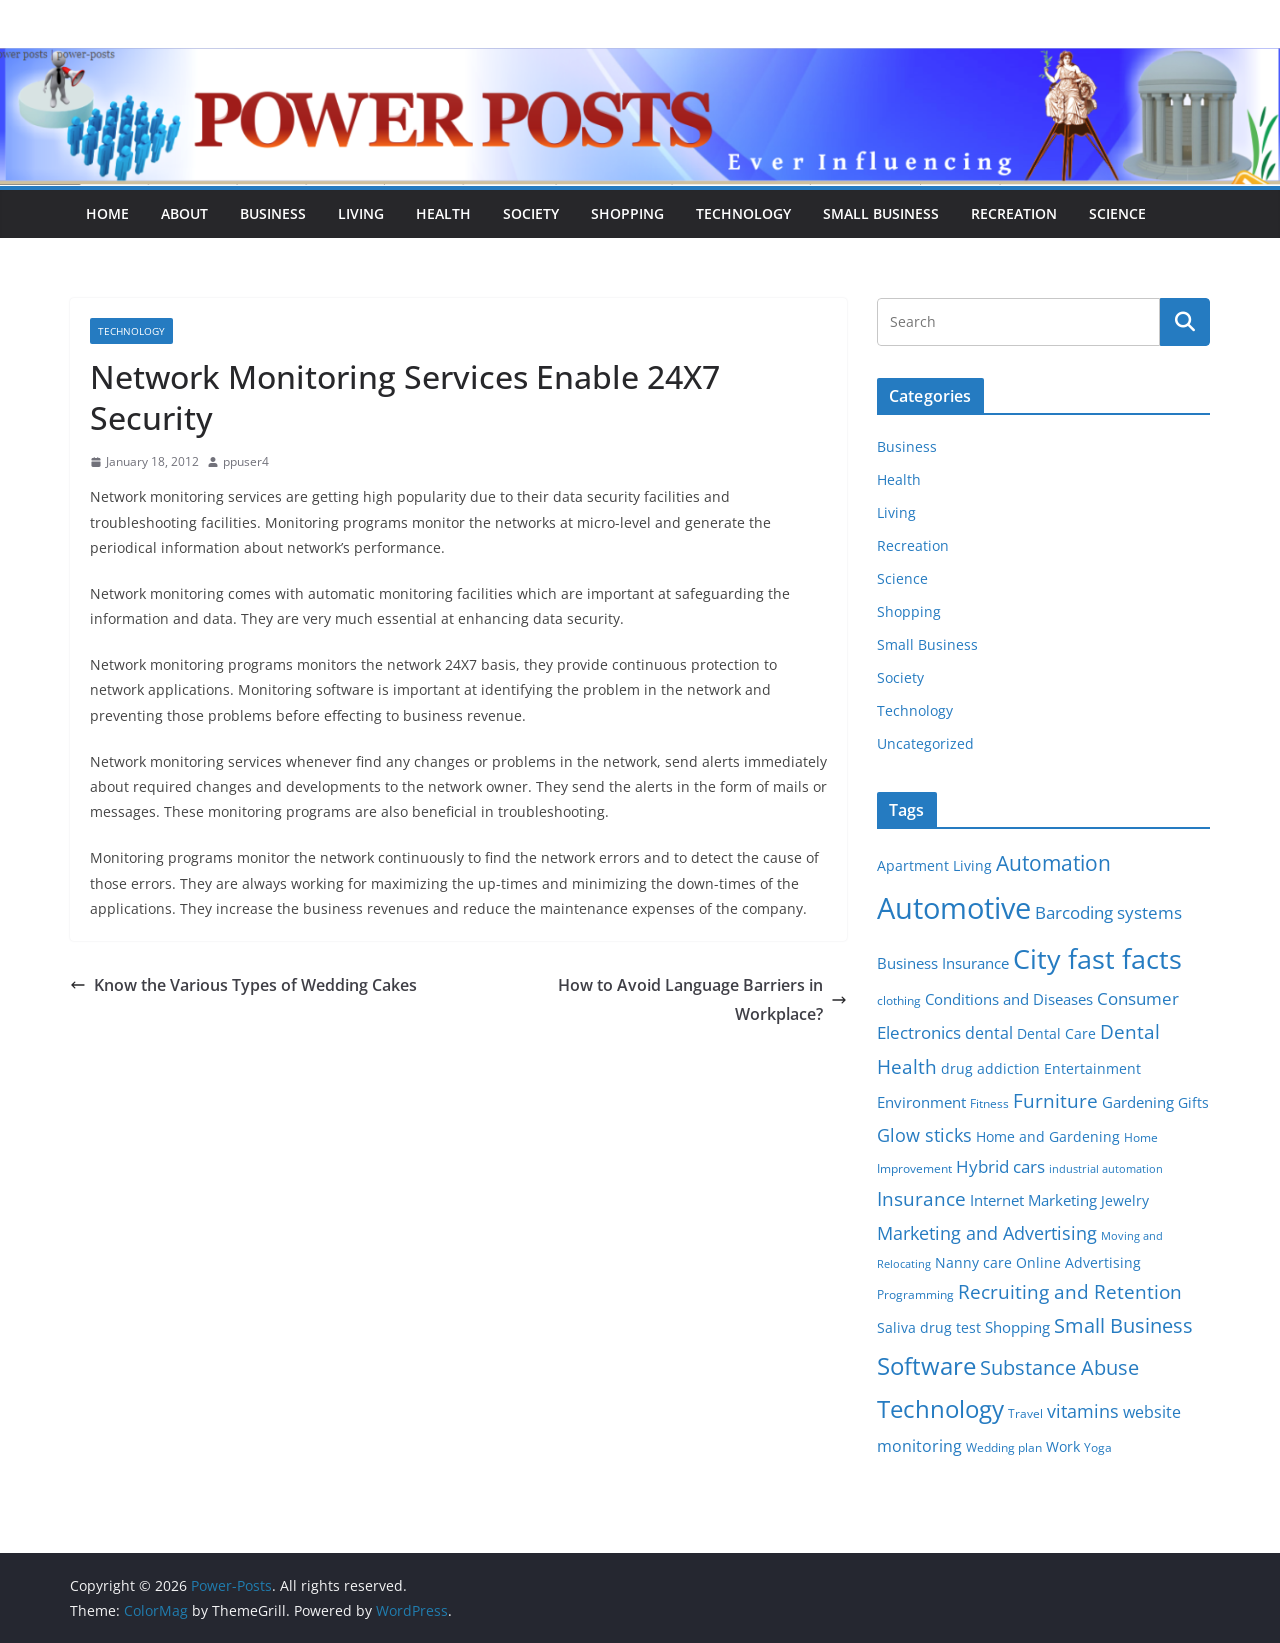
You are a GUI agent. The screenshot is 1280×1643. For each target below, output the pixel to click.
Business (273, 213)
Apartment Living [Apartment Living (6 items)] (934, 866)
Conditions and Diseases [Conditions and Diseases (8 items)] (1009, 999)
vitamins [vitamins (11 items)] (1083, 1411)
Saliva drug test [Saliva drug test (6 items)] (929, 1328)
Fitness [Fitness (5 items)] (989, 1103)
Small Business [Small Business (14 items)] (1123, 1325)
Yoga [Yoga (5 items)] (1098, 1447)
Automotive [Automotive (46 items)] (954, 908)
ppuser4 (246, 461)
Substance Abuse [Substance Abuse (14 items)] (1059, 1367)
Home (107, 213)
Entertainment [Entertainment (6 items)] (1092, 1069)
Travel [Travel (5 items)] (1025, 1413)
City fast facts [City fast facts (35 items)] (1097, 958)
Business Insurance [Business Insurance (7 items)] (943, 963)
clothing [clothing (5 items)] (899, 1000)
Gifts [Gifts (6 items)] (1193, 1103)
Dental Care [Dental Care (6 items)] (1056, 1034)
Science (1117, 213)
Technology (743, 213)
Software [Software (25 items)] (926, 1365)
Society (531, 213)
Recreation (1014, 213)
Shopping (627, 213)
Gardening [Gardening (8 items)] (1138, 1102)
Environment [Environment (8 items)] (921, 1102)
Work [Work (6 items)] (1063, 1447)
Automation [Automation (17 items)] (1053, 862)
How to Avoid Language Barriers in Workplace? (702, 999)
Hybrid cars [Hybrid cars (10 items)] (1000, 1166)
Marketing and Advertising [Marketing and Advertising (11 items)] (987, 1233)
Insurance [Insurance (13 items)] (921, 1198)
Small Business (881, 213)
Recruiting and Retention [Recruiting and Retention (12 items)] (1070, 1291)
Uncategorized (925, 743)
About (184, 213)
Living (361, 213)
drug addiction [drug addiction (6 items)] (990, 1069)
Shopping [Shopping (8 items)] (1017, 1327)
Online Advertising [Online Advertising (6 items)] (1078, 1263)
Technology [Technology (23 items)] (940, 1409)
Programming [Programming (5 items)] (915, 1294)
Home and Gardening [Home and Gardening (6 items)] (1048, 1137)
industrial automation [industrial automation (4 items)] (1106, 1169)
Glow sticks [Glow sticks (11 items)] (924, 1135)
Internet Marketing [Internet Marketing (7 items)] (1033, 1200)
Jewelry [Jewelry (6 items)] (1125, 1201)
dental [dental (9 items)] (989, 1032)
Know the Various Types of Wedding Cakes (243, 985)
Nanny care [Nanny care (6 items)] (973, 1263)
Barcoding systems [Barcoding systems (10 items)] (1108, 912)
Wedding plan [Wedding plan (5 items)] (1004, 1447)
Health (443, 213)
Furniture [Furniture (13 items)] (1055, 1100)
